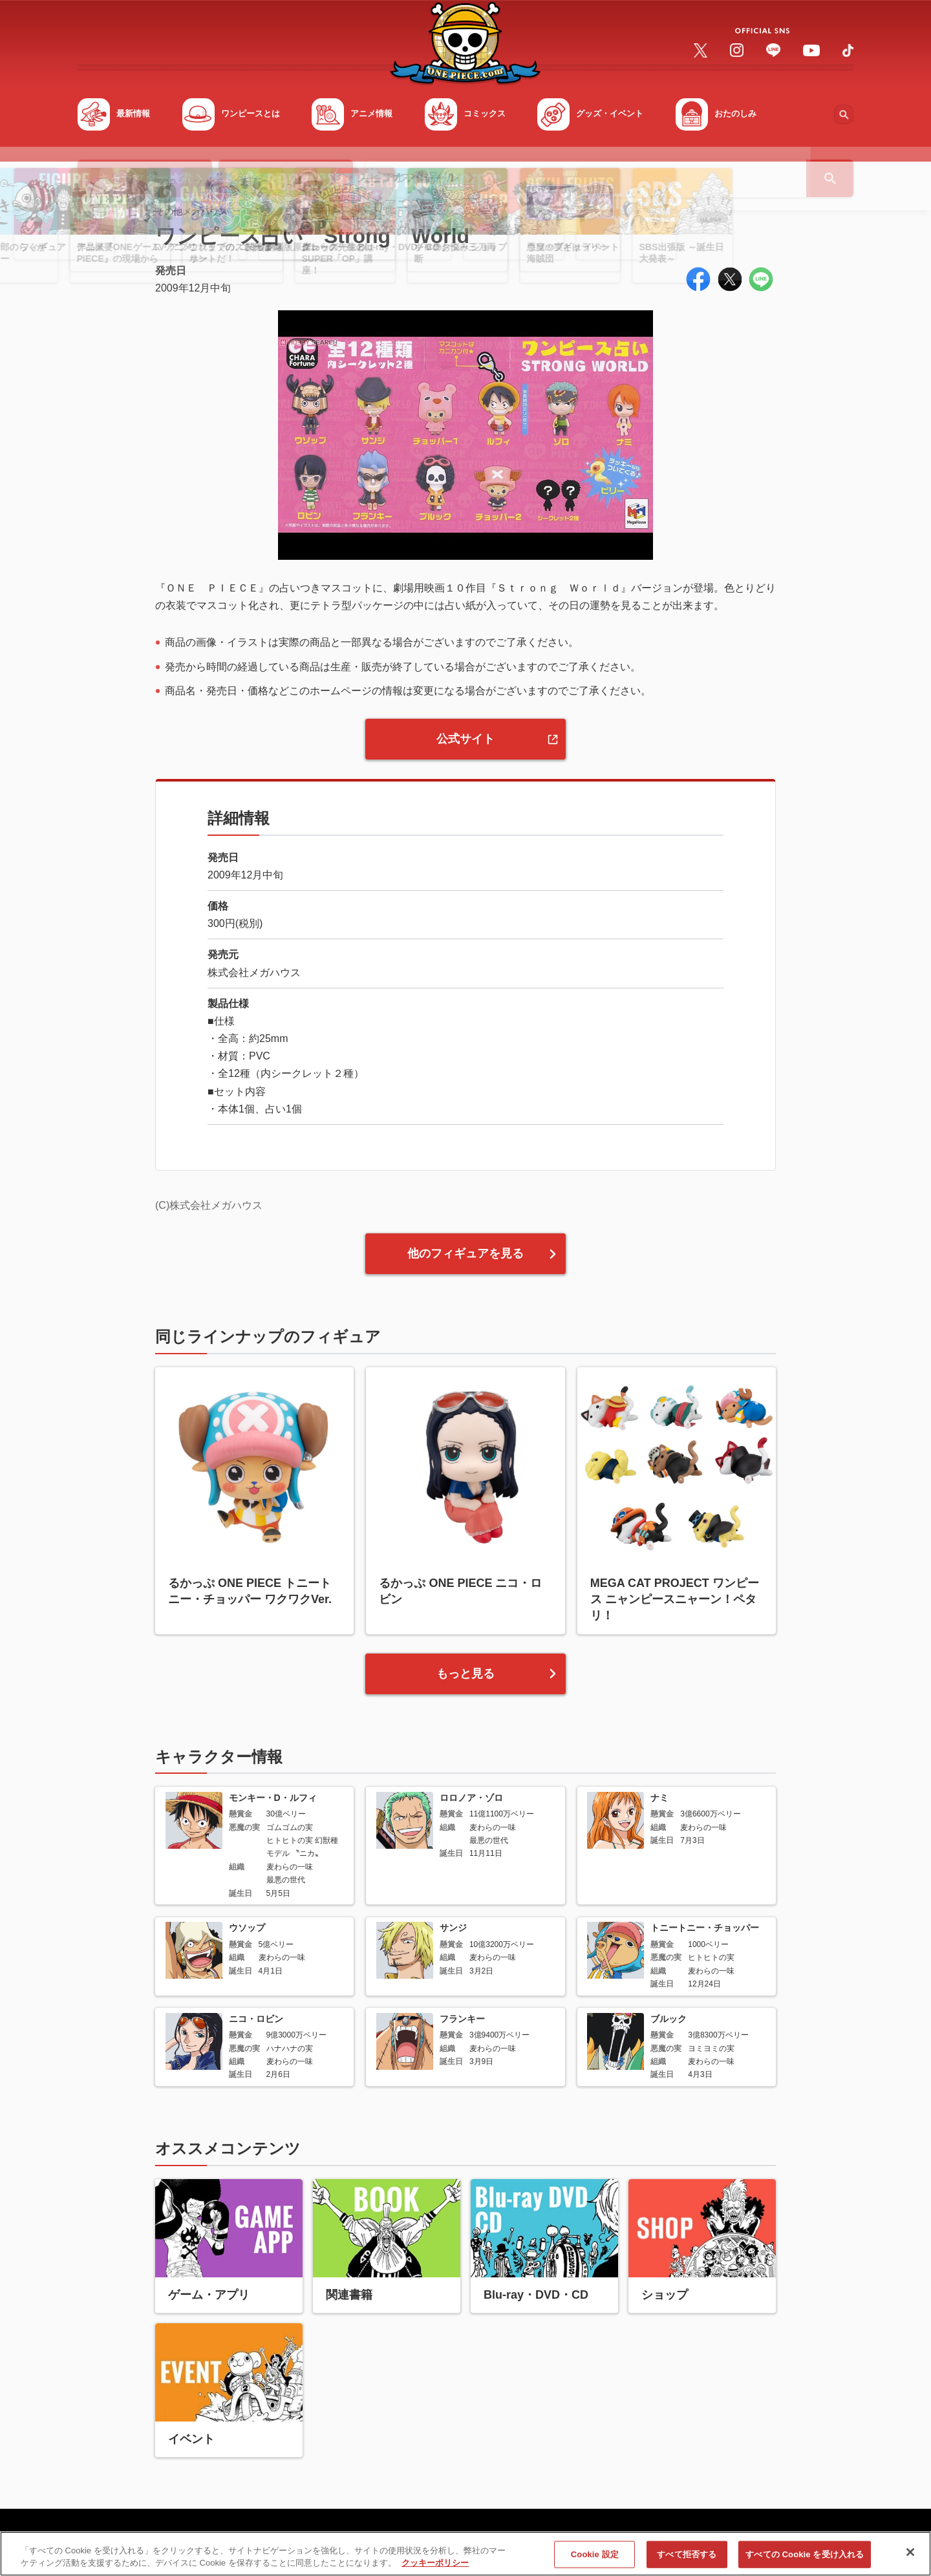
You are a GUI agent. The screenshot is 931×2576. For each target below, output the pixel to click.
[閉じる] (910, 2557)
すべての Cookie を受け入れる (804, 2559)
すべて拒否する (686, 2559)
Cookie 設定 (595, 2559)
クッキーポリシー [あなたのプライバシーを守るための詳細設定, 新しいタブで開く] (435, 2568)
